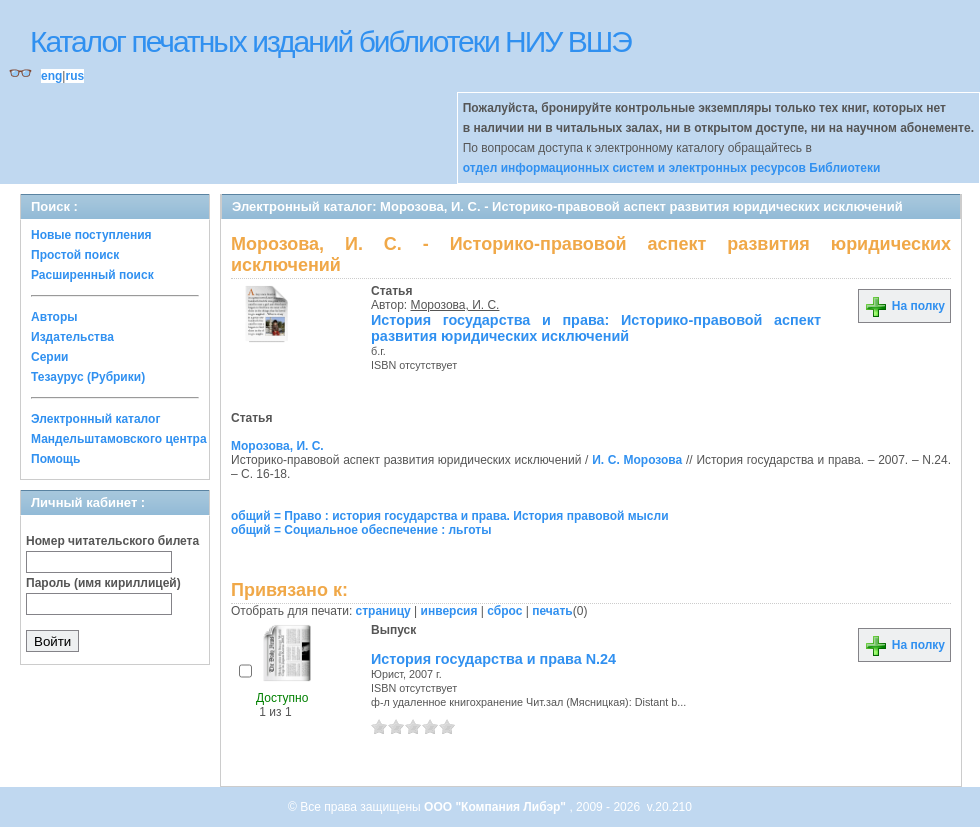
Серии (49, 357)
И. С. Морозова (637, 460)
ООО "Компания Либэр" (496, 807)
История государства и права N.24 (493, 659)
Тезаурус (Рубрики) (88, 377)
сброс (504, 611)
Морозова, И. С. (455, 305)
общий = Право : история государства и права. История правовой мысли (450, 516)
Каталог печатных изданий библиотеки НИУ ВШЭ (330, 41)
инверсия (449, 611)
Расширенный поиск (92, 275)
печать (552, 611)
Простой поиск (75, 255)
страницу (383, 611)
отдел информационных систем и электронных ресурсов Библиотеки (672, 168)
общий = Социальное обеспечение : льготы (361, 530)
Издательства (72, 337)
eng (51, 76)
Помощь (55, 459)
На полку (904, 306)
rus (74, 76)
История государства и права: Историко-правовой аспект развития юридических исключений (596, 328)
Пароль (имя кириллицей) (103, 583)
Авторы (54, 317)
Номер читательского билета (112, 541)
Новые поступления (91, 235)
